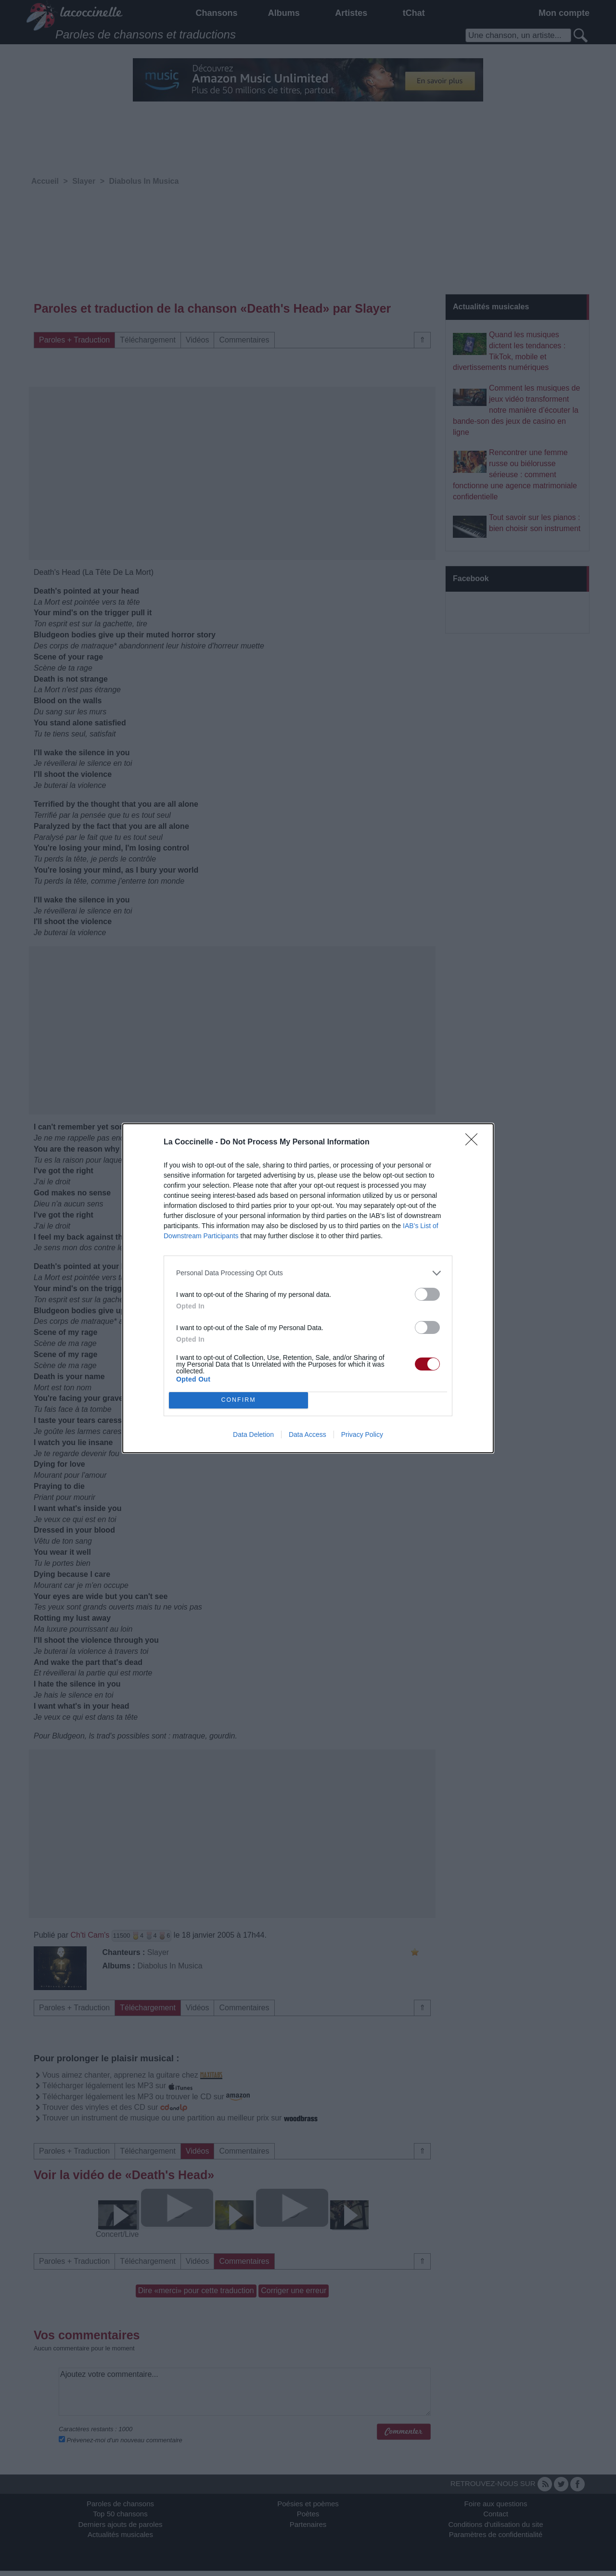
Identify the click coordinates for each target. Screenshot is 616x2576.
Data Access (307, 1434)
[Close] (474, 1142)
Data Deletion (253, 1434)
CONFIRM (238, 1400)
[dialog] (308, 1288)
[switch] (427, 1294)
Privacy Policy (362, 1434)
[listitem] (308, 1273)
